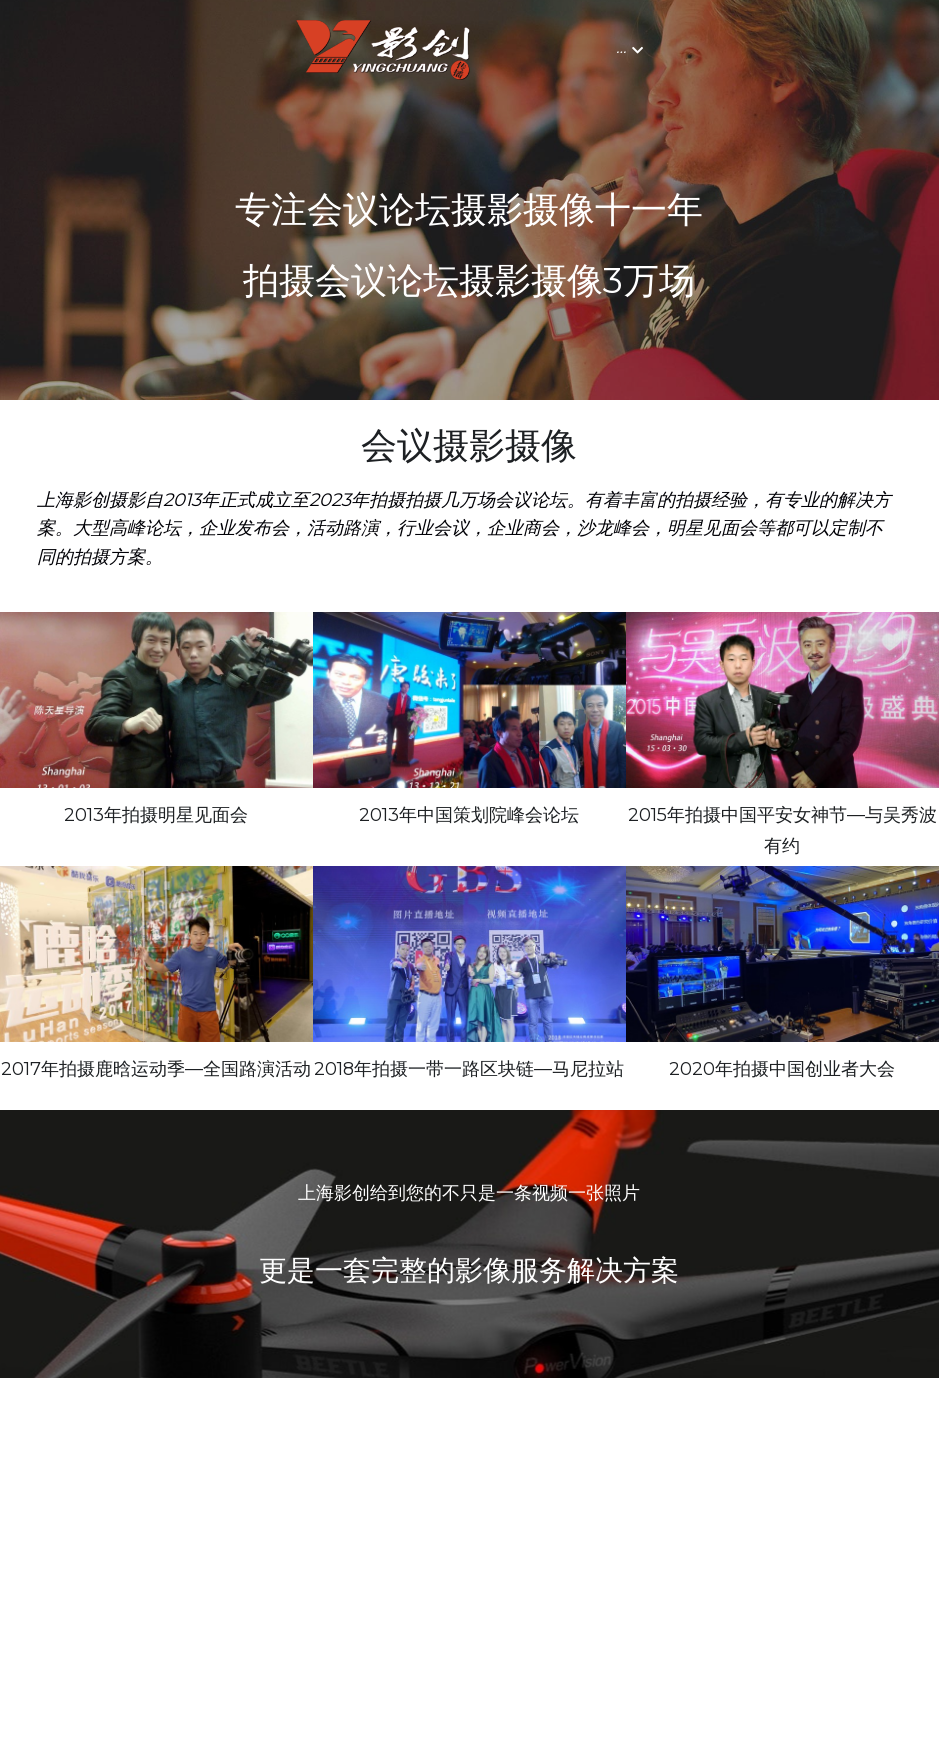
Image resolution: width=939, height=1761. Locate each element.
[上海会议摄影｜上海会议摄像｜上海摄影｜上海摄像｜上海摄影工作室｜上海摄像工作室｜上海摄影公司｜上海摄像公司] (469, 954)
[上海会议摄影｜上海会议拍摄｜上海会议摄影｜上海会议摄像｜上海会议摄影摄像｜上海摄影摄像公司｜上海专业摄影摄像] (782, 954)
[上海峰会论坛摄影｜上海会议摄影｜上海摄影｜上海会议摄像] (469, 700)
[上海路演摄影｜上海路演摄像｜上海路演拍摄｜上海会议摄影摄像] (156, 954)
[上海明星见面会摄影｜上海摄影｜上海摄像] (156, 700)
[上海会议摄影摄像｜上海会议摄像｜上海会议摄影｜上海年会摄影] (782, 700)
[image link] (150, 48)
